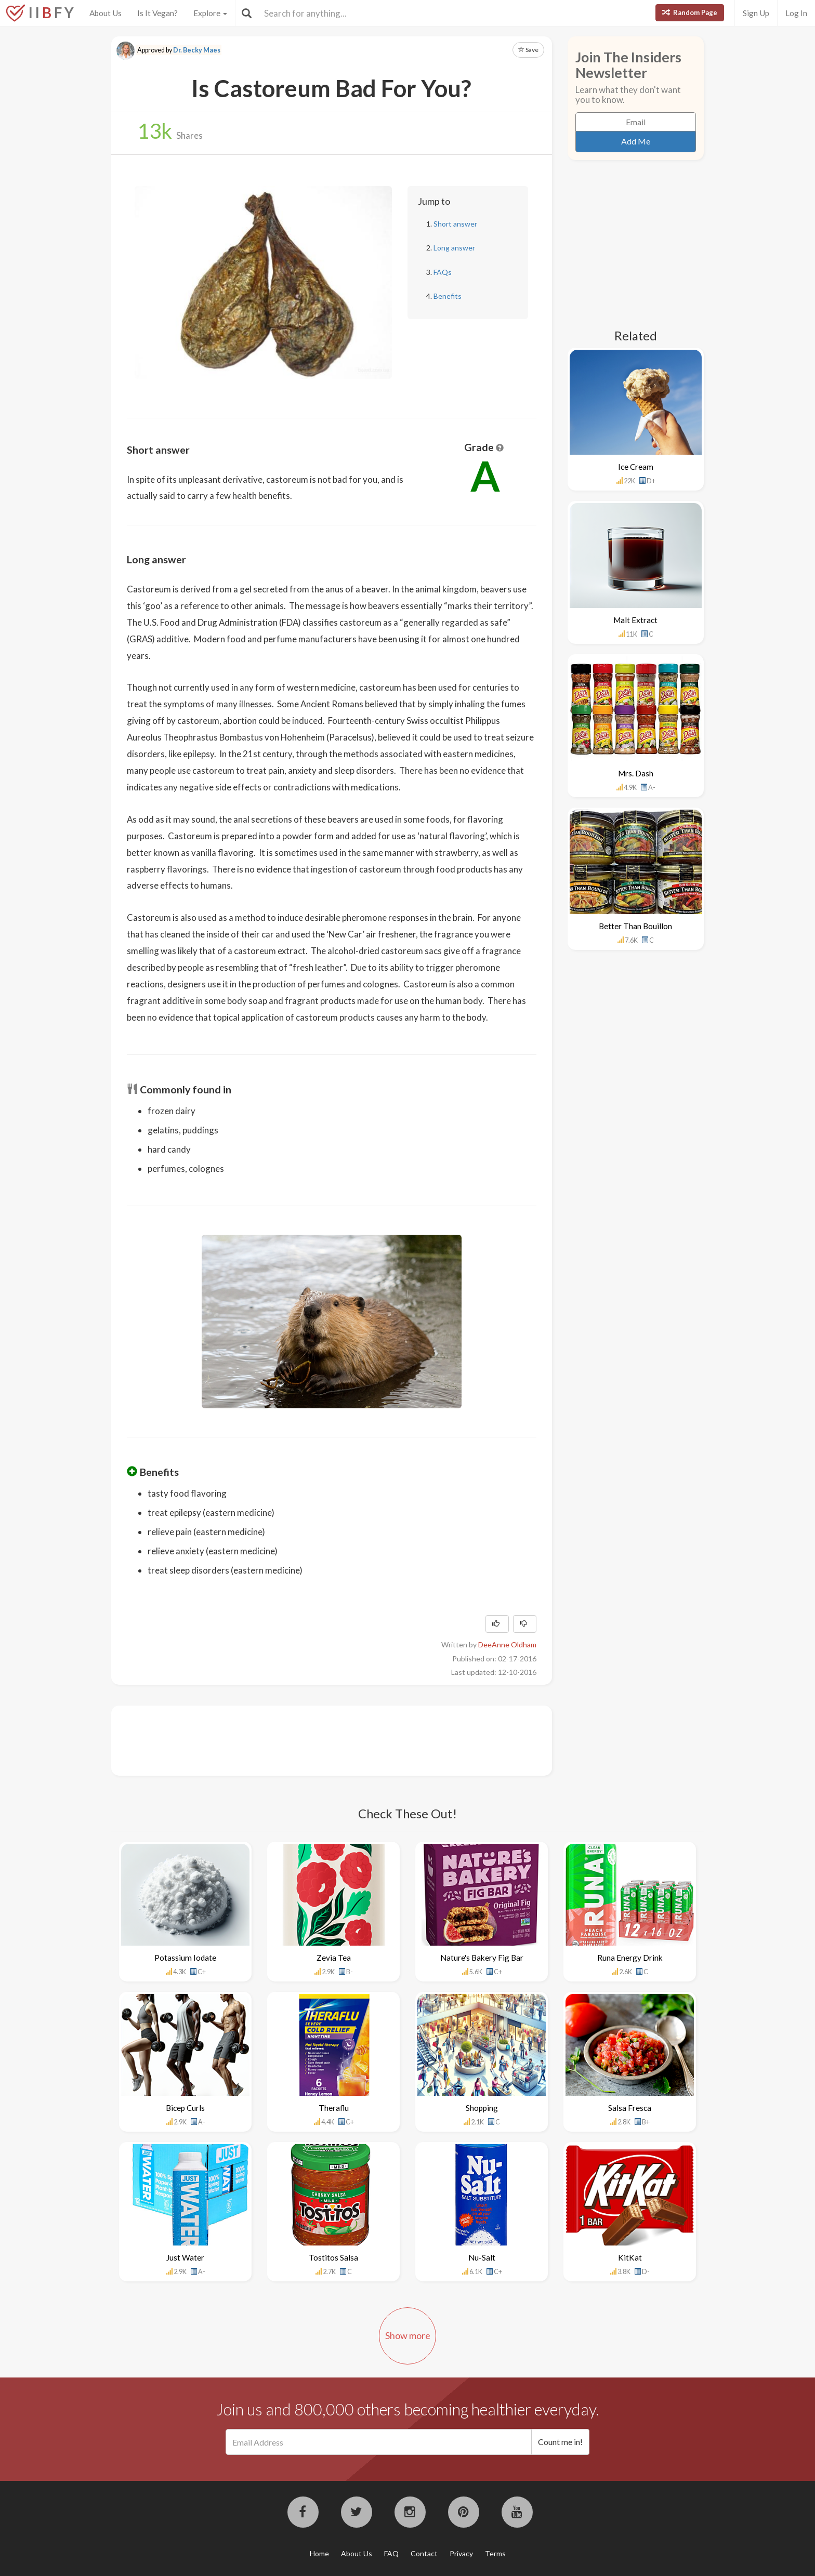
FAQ (391, 2553)
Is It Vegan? (157, 13)
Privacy (461, 2553)
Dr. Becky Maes (196, 50)
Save (528, 50)
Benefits (447, 296)
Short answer (455, 223)
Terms (495, 2553)
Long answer (454, 247)
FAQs (442, 272)
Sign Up (756, 13)
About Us (105, 13)
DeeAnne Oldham (507, 1644)
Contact (424, 2553)
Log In (796, 13)
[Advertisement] (316, 1739)
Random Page (689, 12)
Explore (210, 13)
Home (319, 2553)
